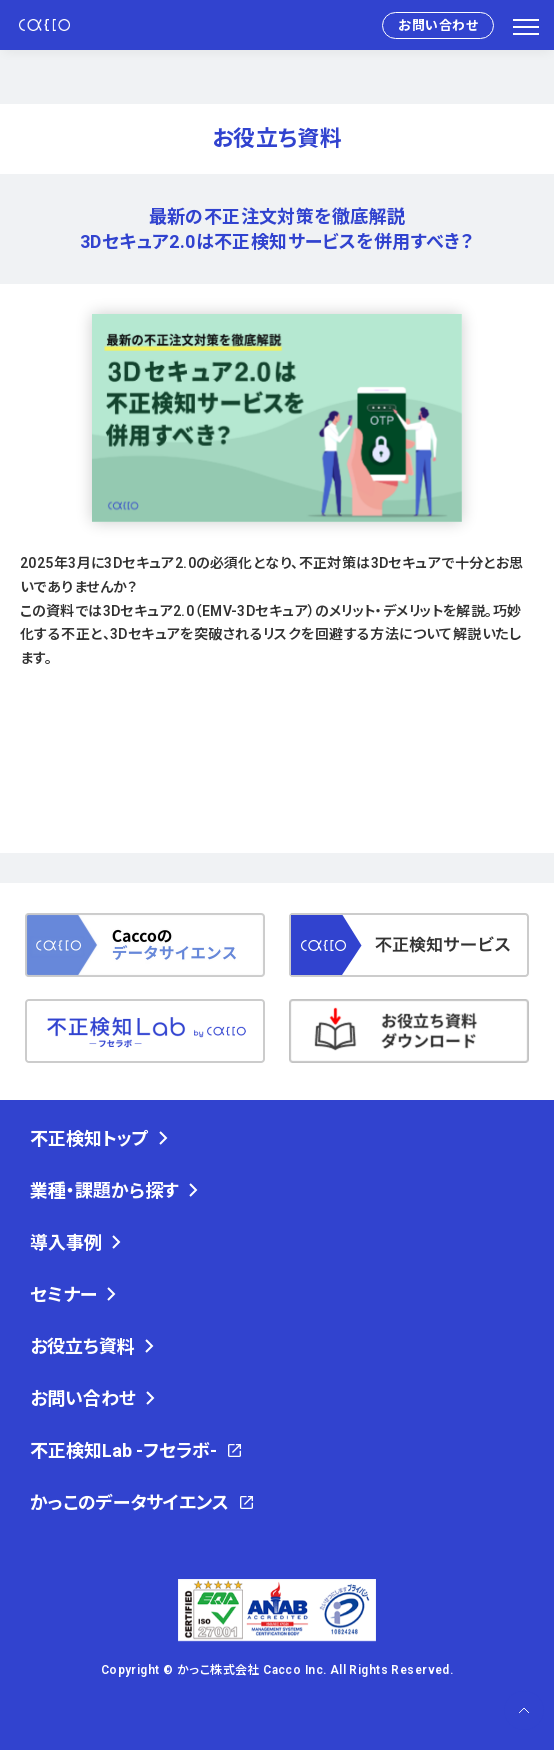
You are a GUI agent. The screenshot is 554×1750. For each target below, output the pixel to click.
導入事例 (66, 1242)
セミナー (63, 1294)
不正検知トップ (89, 1138)
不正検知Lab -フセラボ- (123, 1450)
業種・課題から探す (104, 1190)
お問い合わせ (438, 25)
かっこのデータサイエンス (129, 1502)
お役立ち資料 (82, 1346)
